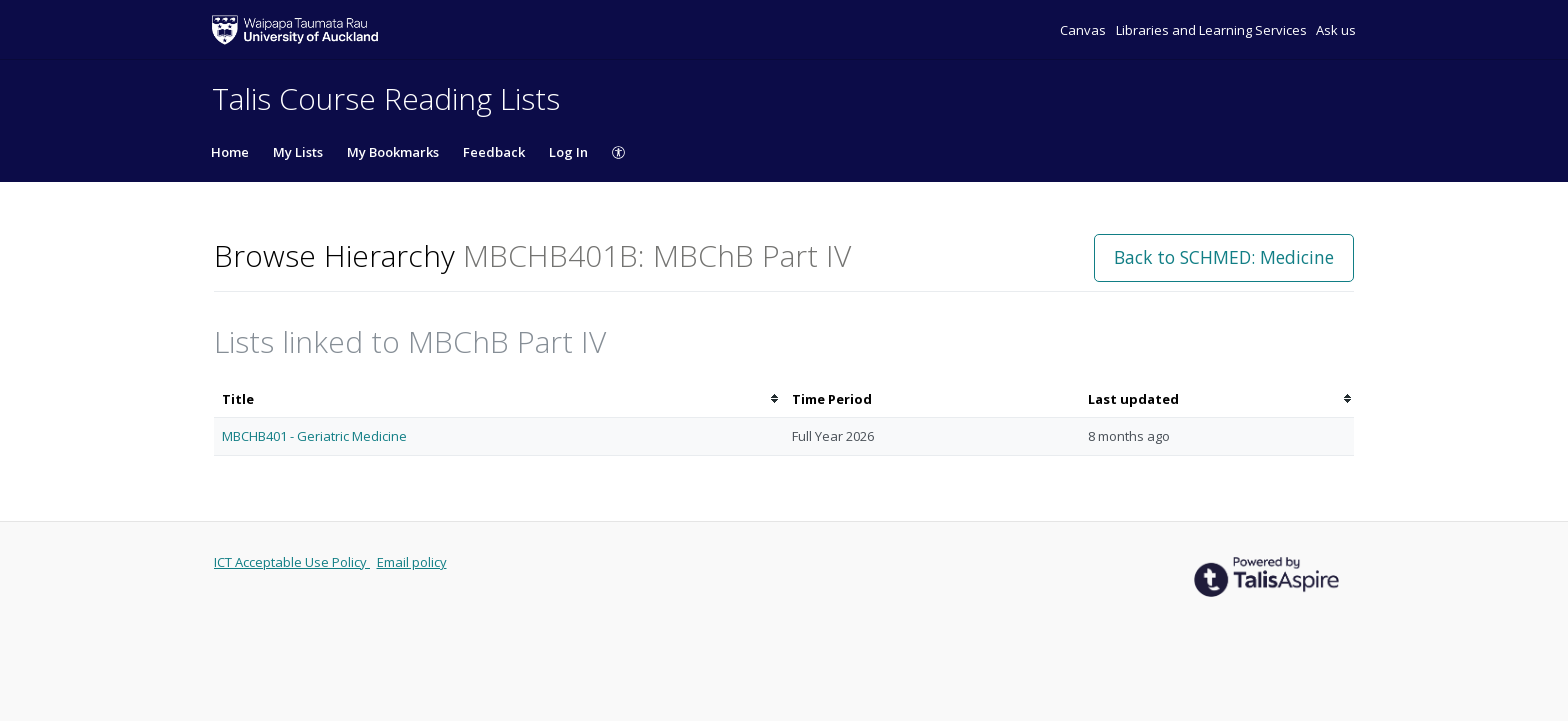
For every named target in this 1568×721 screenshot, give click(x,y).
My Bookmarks (393, 152)
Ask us (1336, 30)
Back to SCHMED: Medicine (1224, 257)
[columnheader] (499, 399)
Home (230, 152)
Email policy (412, 562)
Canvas (1084, 30)
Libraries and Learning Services (1213, 30)
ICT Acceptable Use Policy (292, 562)
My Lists (298, 152)
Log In (568, 152)
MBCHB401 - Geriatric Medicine (314, 436)
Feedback (494, 152)
